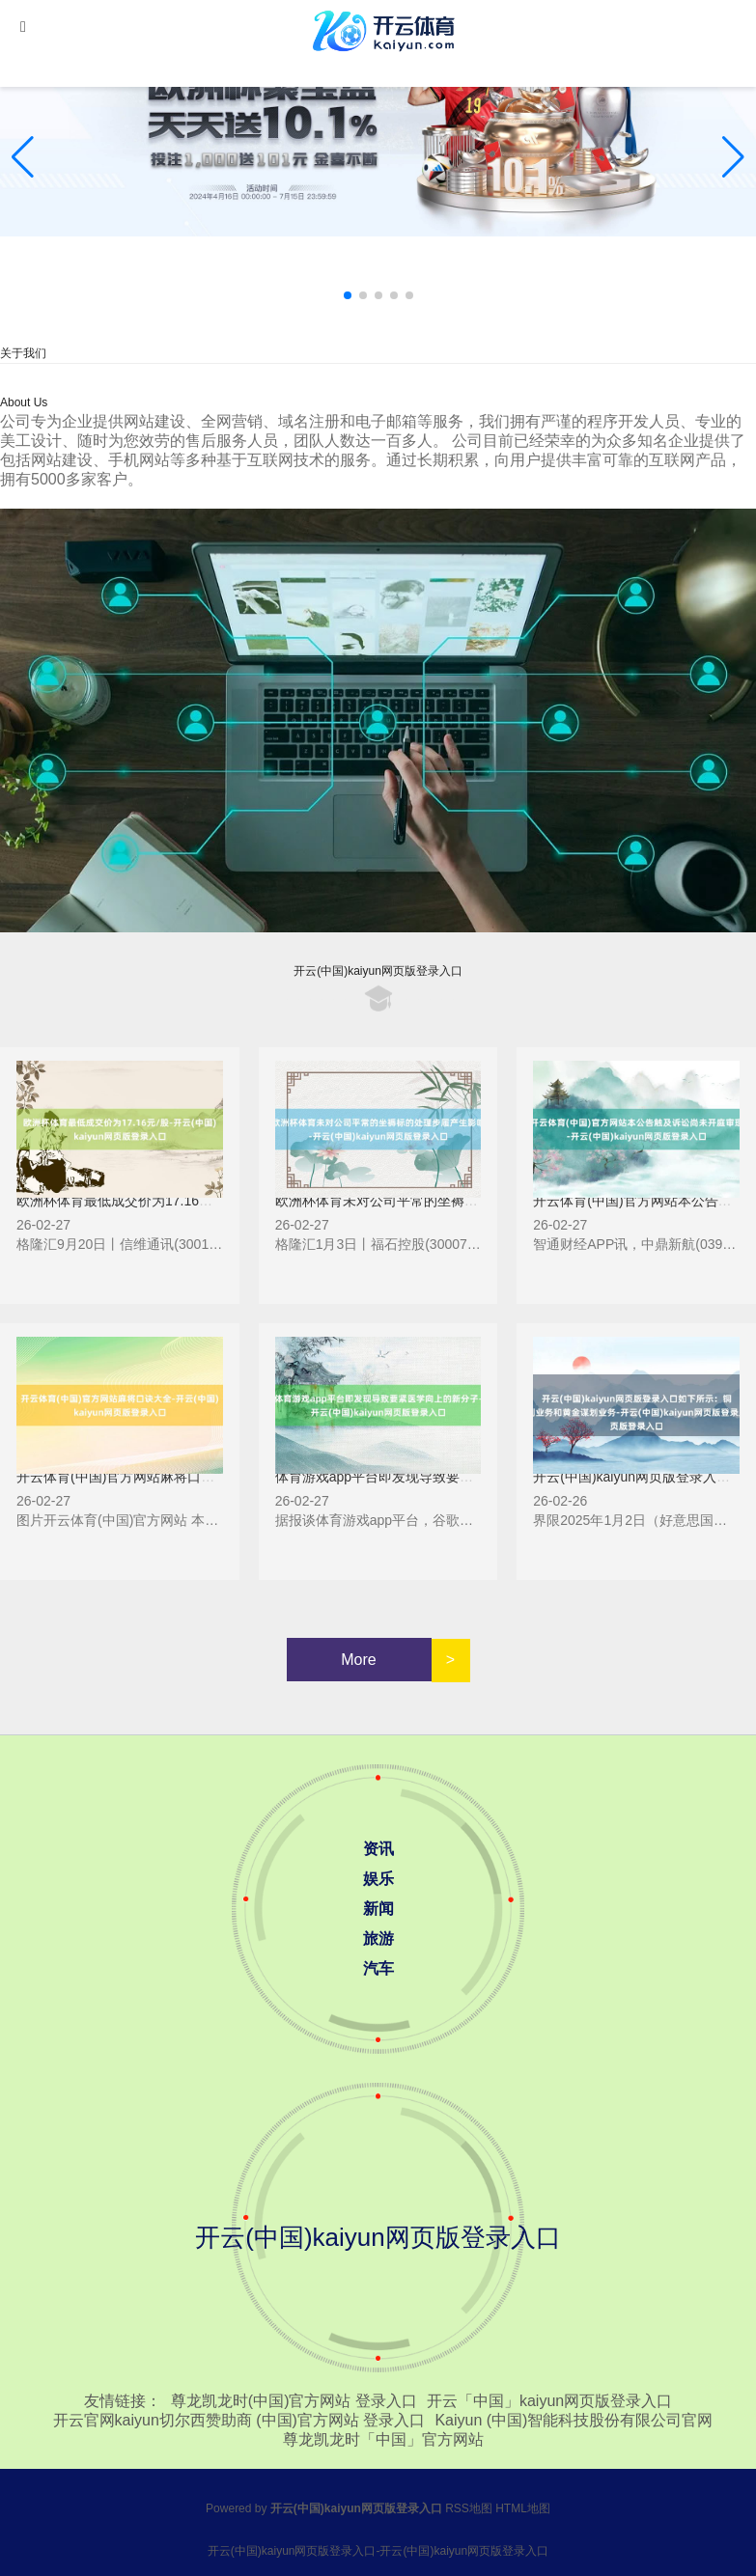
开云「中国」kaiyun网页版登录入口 (549, 2401)
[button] (733, 157)
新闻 (378, 1908)
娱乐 (378, 1878)
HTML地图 (522, 2508)
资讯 (378, 1849)
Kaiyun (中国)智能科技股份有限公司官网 (573, 2420)
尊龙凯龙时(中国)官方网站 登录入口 (294, 2401)
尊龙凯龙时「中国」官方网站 (383, 2439)
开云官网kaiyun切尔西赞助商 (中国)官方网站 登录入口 (239, 2420)
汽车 (378, 1968)
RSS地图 (468, 2508)
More (358, 1659)
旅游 (378, 1938)
